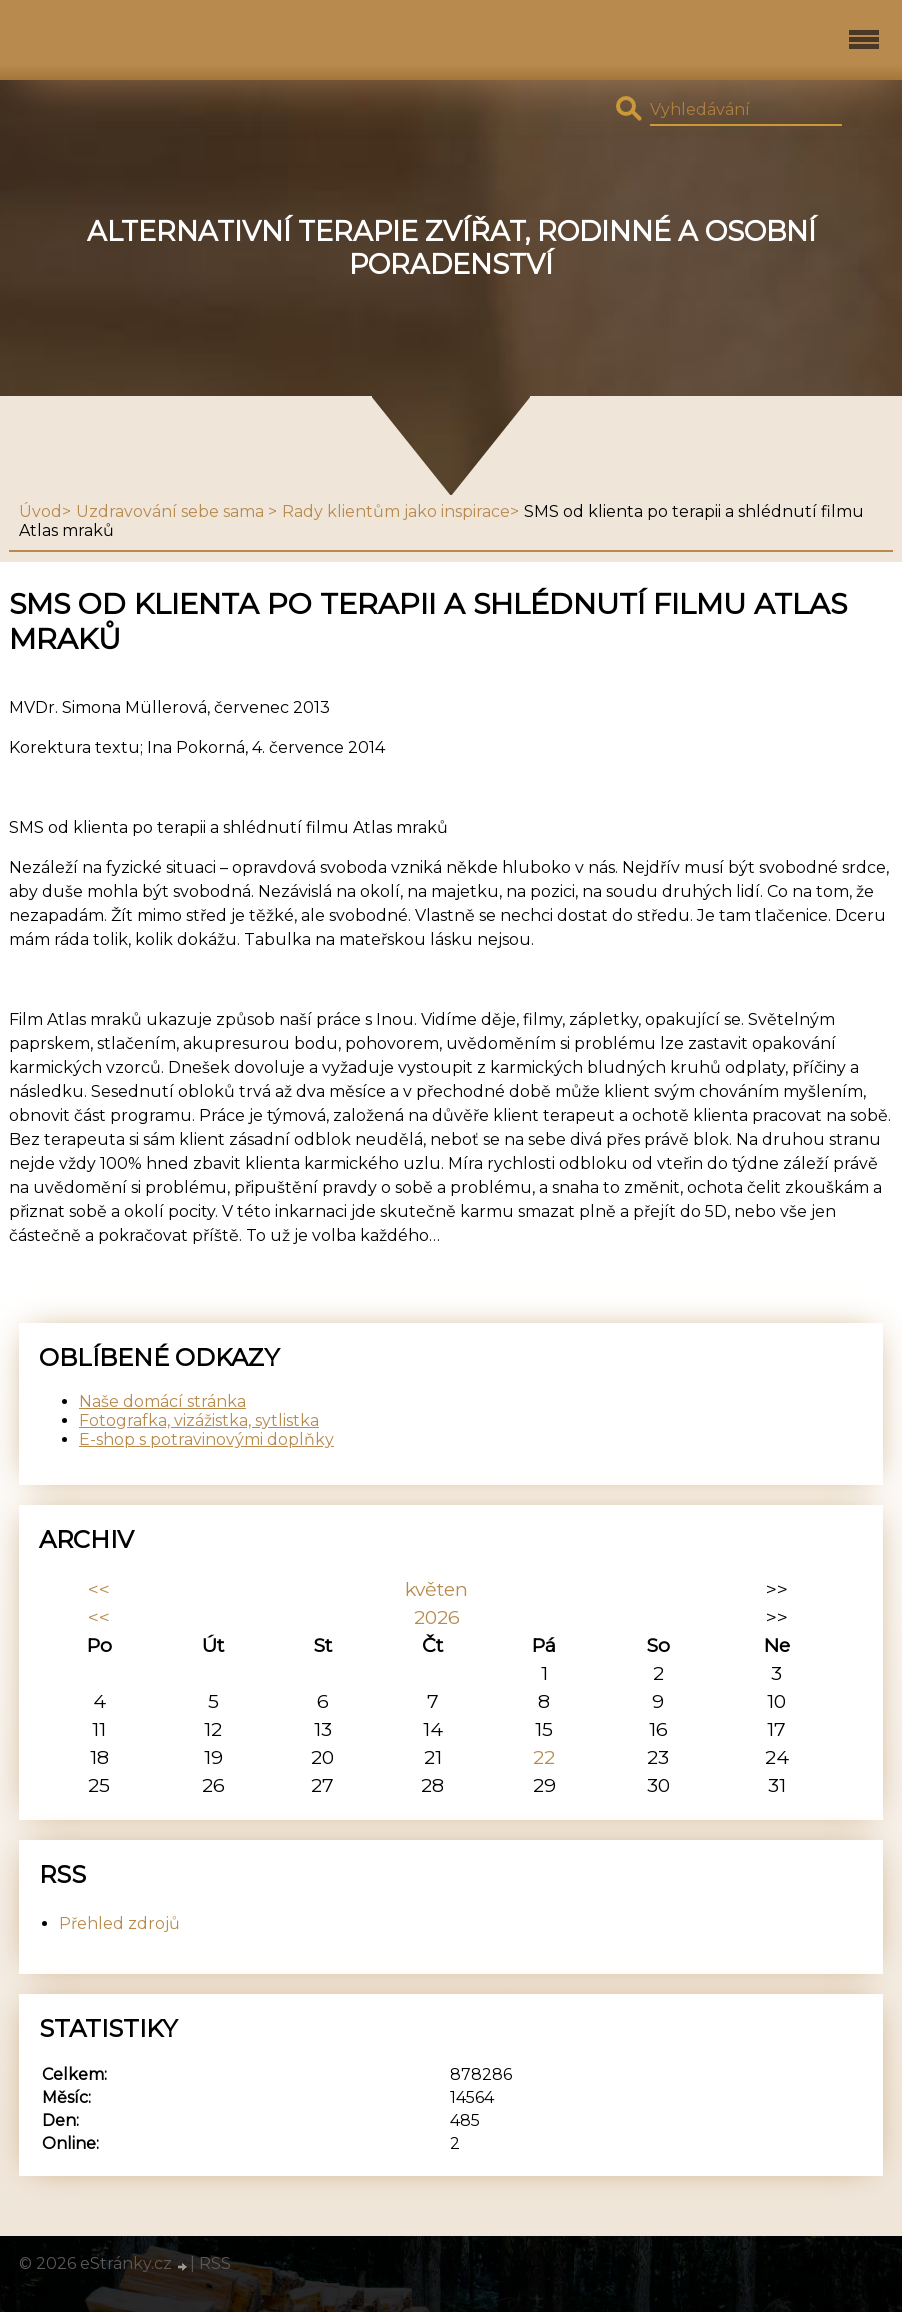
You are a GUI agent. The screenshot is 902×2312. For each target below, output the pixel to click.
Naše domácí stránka (162, 1401)
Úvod (40, 511)
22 (544, 1757)
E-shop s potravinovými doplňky (206, 1439)
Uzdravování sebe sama (172, 511)
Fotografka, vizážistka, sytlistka (199, 1420)
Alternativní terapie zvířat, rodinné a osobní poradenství (451, 248)
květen (436, 1589)
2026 (437, 1617)
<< (99, 1589)
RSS (215, 2263)
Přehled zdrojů (119, 1923)
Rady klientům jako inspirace (396, 511)
